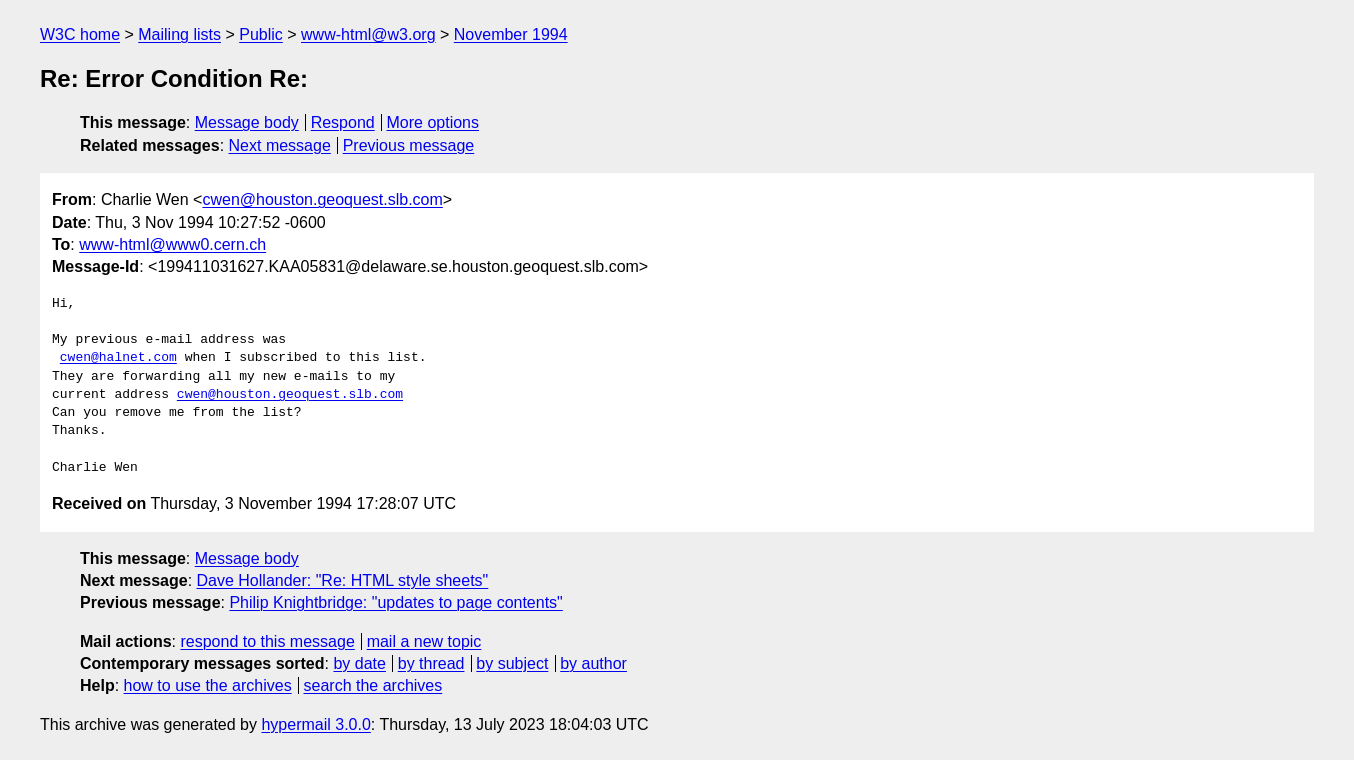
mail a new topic (424, 641)
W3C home (80, 34)
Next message (280, 145)
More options (433, 122)
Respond (343, 122)
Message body (247, 122)
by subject (512, 663)
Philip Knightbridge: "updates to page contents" (395, 602)
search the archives (373, 685)
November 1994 (511, 34)
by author (593, 663)
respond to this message (267, 641)
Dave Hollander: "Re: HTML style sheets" (343, 580)
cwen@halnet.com (118, 358)
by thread (431, 663)
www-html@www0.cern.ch (172, 244)
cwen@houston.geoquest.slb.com (322, 199)
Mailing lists (179, 34)
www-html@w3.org (368, 34)
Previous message (409, 145)
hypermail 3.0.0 (315, 724)
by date (359, 663)
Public (261, 34)
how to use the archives (208, 685)
